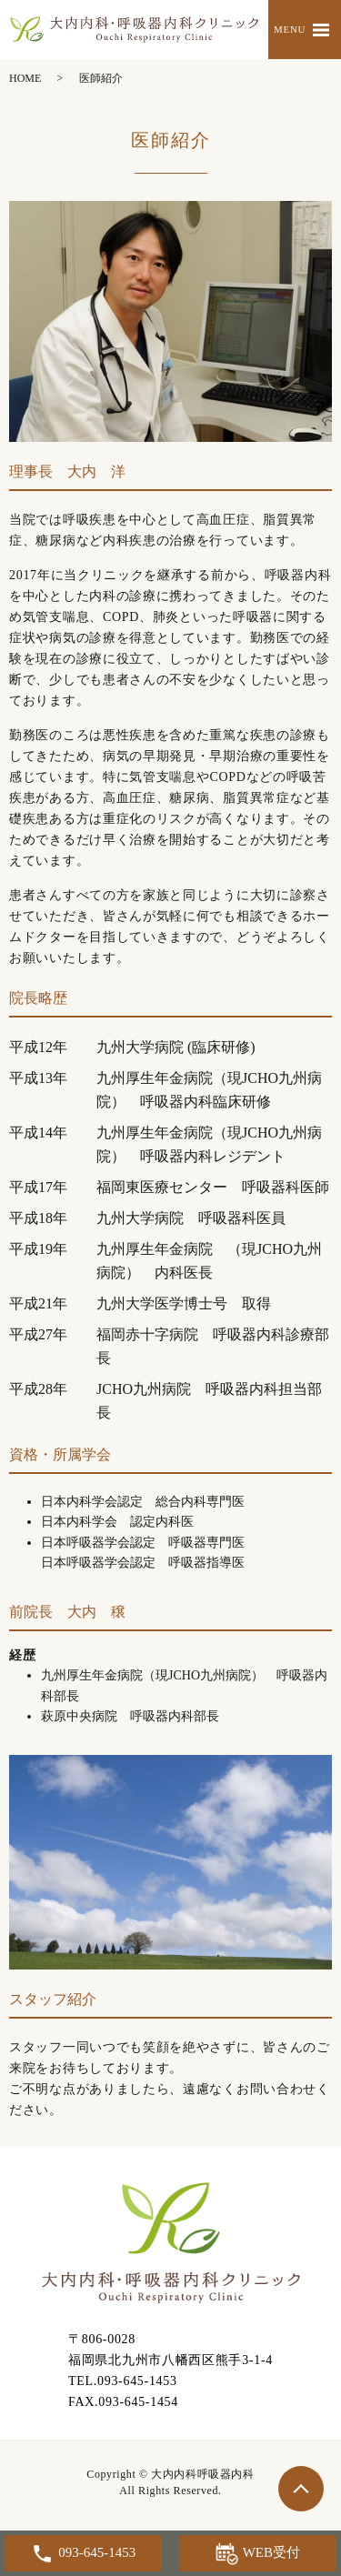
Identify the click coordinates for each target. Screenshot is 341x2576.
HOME (25, 78)
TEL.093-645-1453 (122, 2381)
